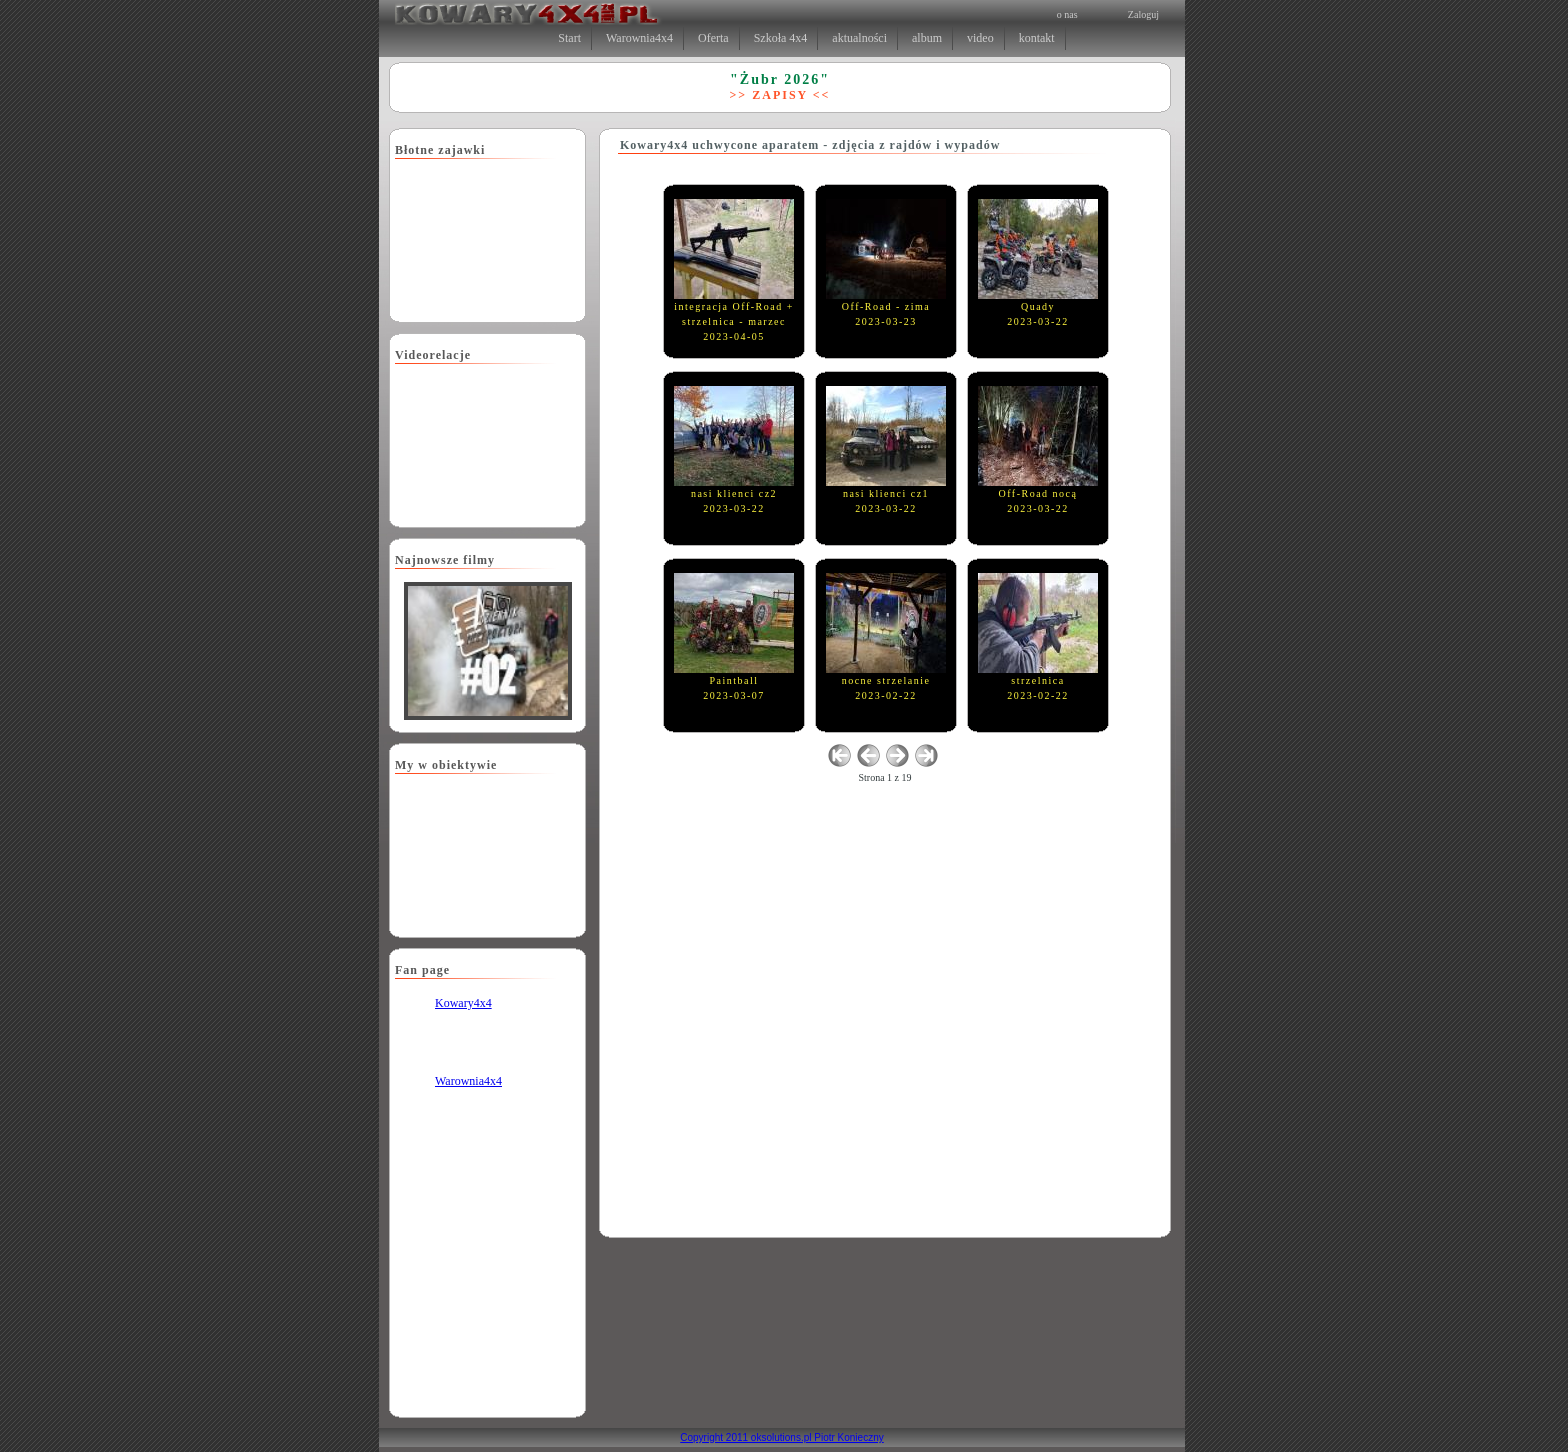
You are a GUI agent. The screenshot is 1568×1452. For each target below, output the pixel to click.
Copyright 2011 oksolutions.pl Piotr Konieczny (781, 1437)
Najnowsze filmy (445, 560)
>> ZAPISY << (780, 95)
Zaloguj (1143, 14)
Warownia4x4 (468, 1081)
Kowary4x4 (463, 1003)
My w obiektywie (446, 765)
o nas (1067, 14)
